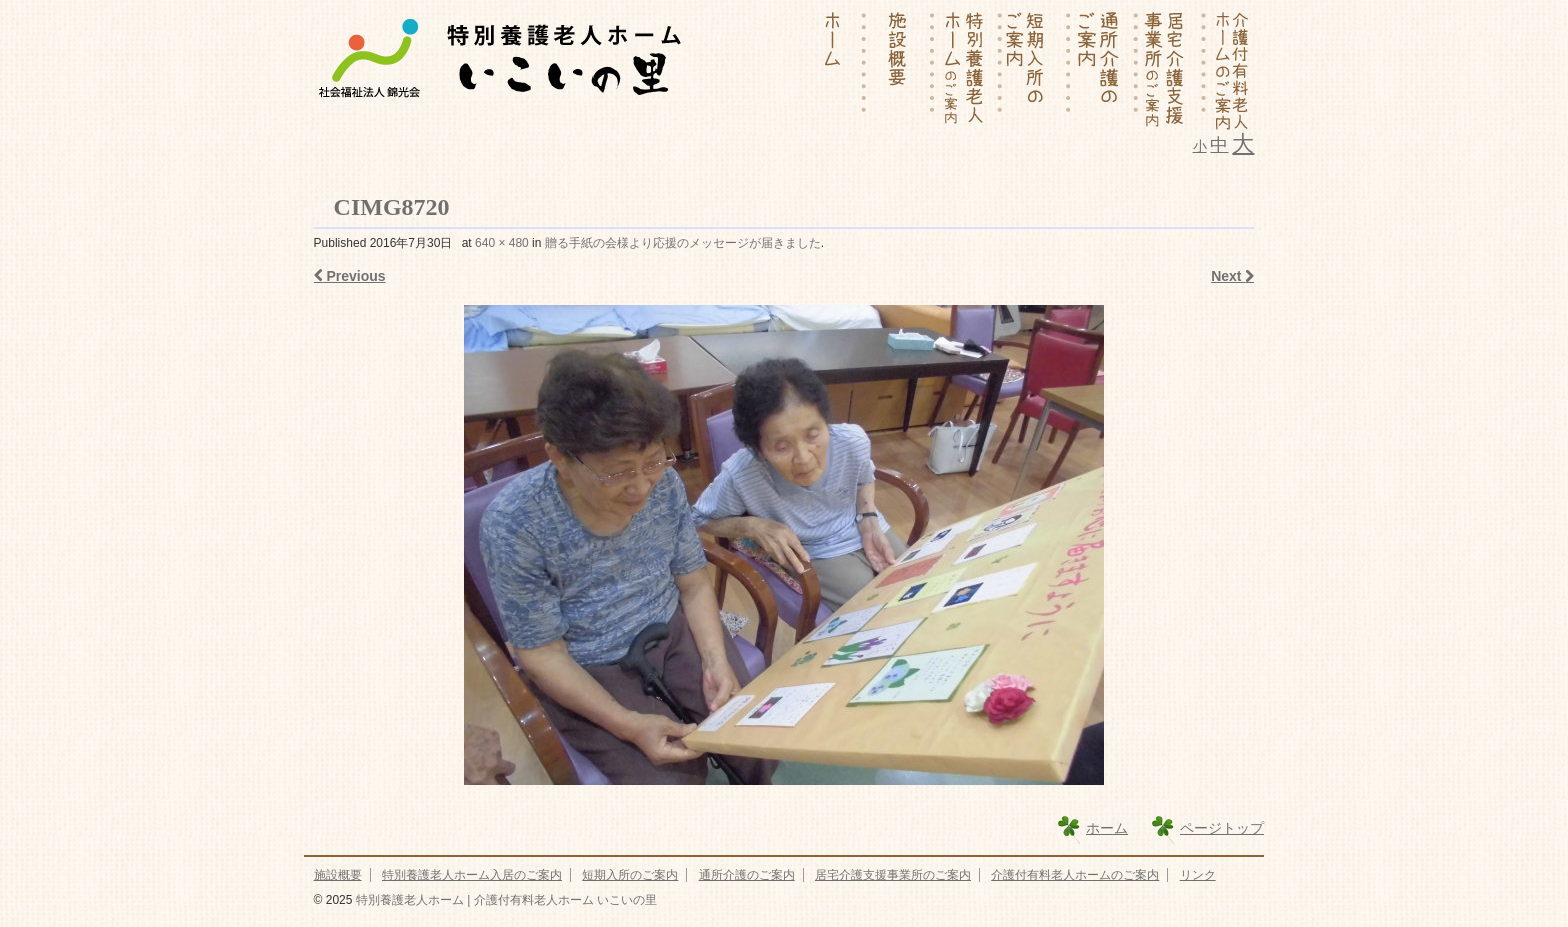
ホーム (1107, 828)
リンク (1198, 875)
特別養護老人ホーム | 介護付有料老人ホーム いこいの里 (504, 900)
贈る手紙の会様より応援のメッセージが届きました (683, 243)
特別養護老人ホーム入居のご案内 (472, 875)
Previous (350, 276)
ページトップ (1222, 828)
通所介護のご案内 (747, 875)
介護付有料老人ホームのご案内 (1075, 875)
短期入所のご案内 (630, 875)
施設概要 (338, 875)
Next (1232, 276)
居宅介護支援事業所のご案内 (893, 875)
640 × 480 (502, 243)
